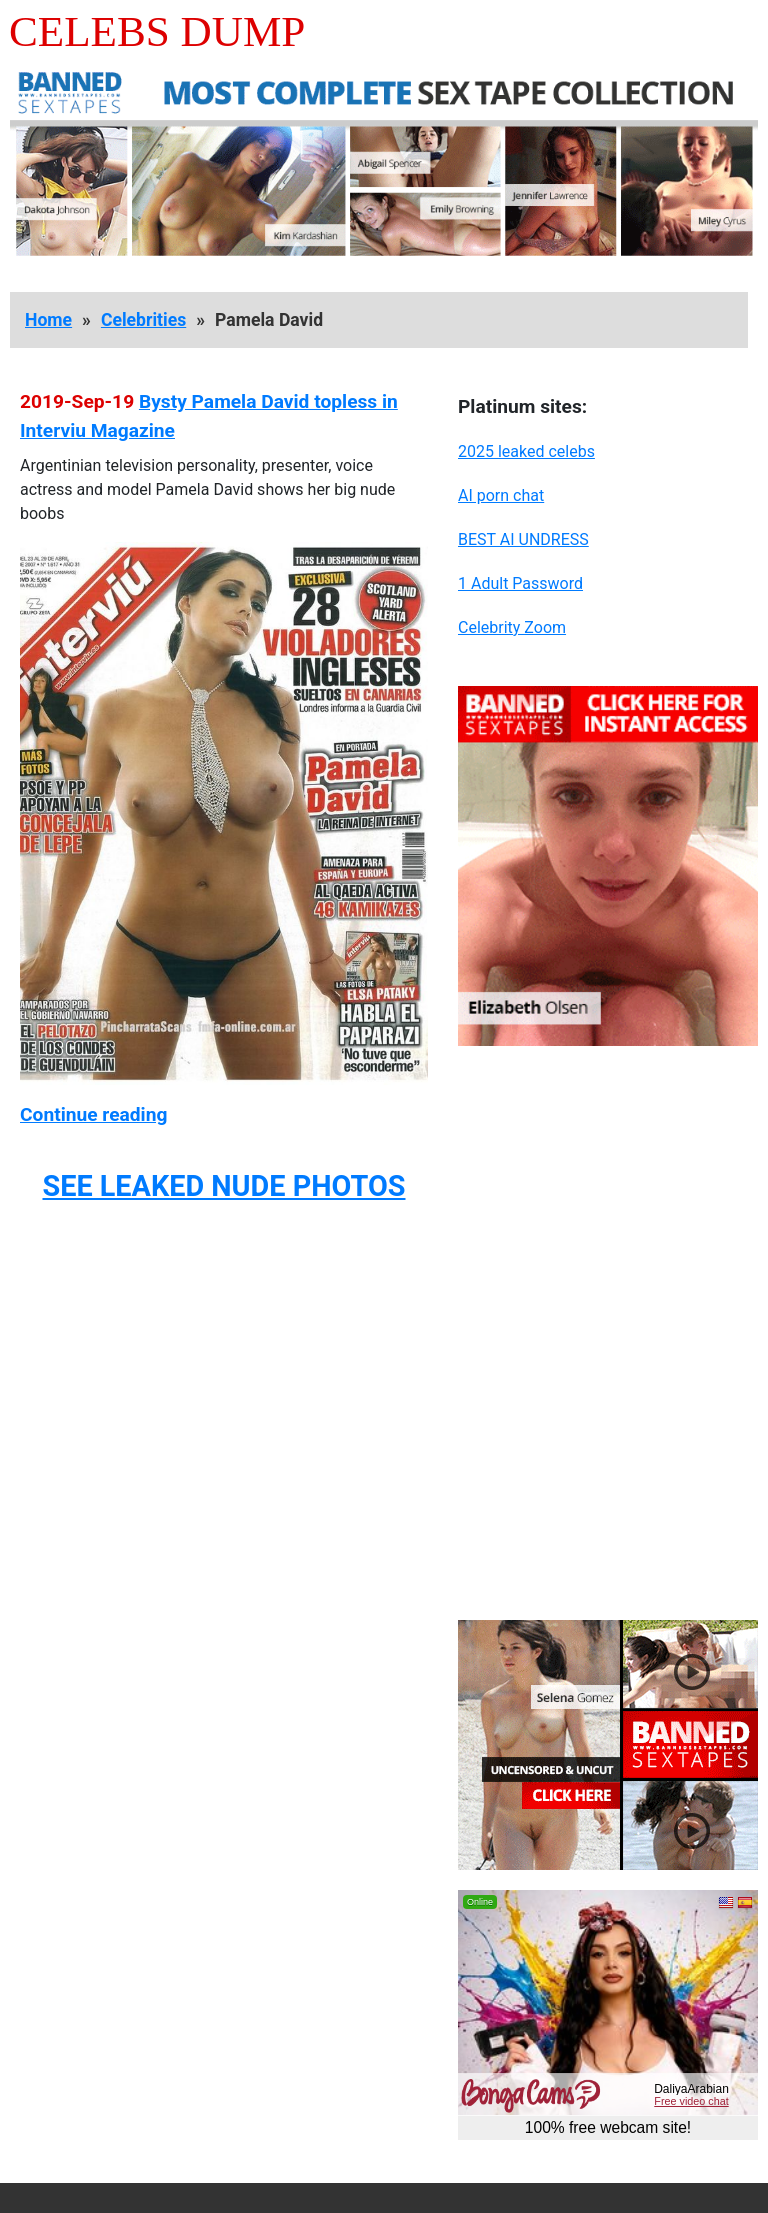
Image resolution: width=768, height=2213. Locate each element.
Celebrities (143, 320)
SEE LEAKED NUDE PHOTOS (223, 1186)
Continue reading (93, 1114)
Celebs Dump (157, 31)
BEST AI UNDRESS (523, 539)
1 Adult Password (520, 583)
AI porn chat (501, 495)
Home (48, 320)
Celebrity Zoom (512, 627)
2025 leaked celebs (526, 451)
